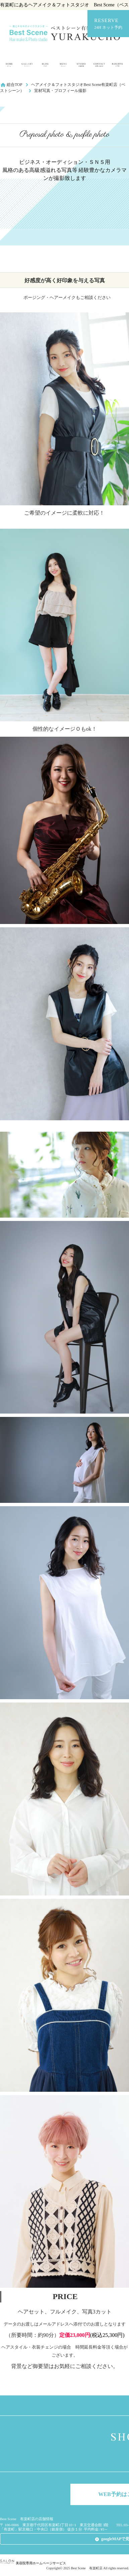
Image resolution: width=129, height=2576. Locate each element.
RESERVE (108, 24)
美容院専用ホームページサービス (33, 2563)
